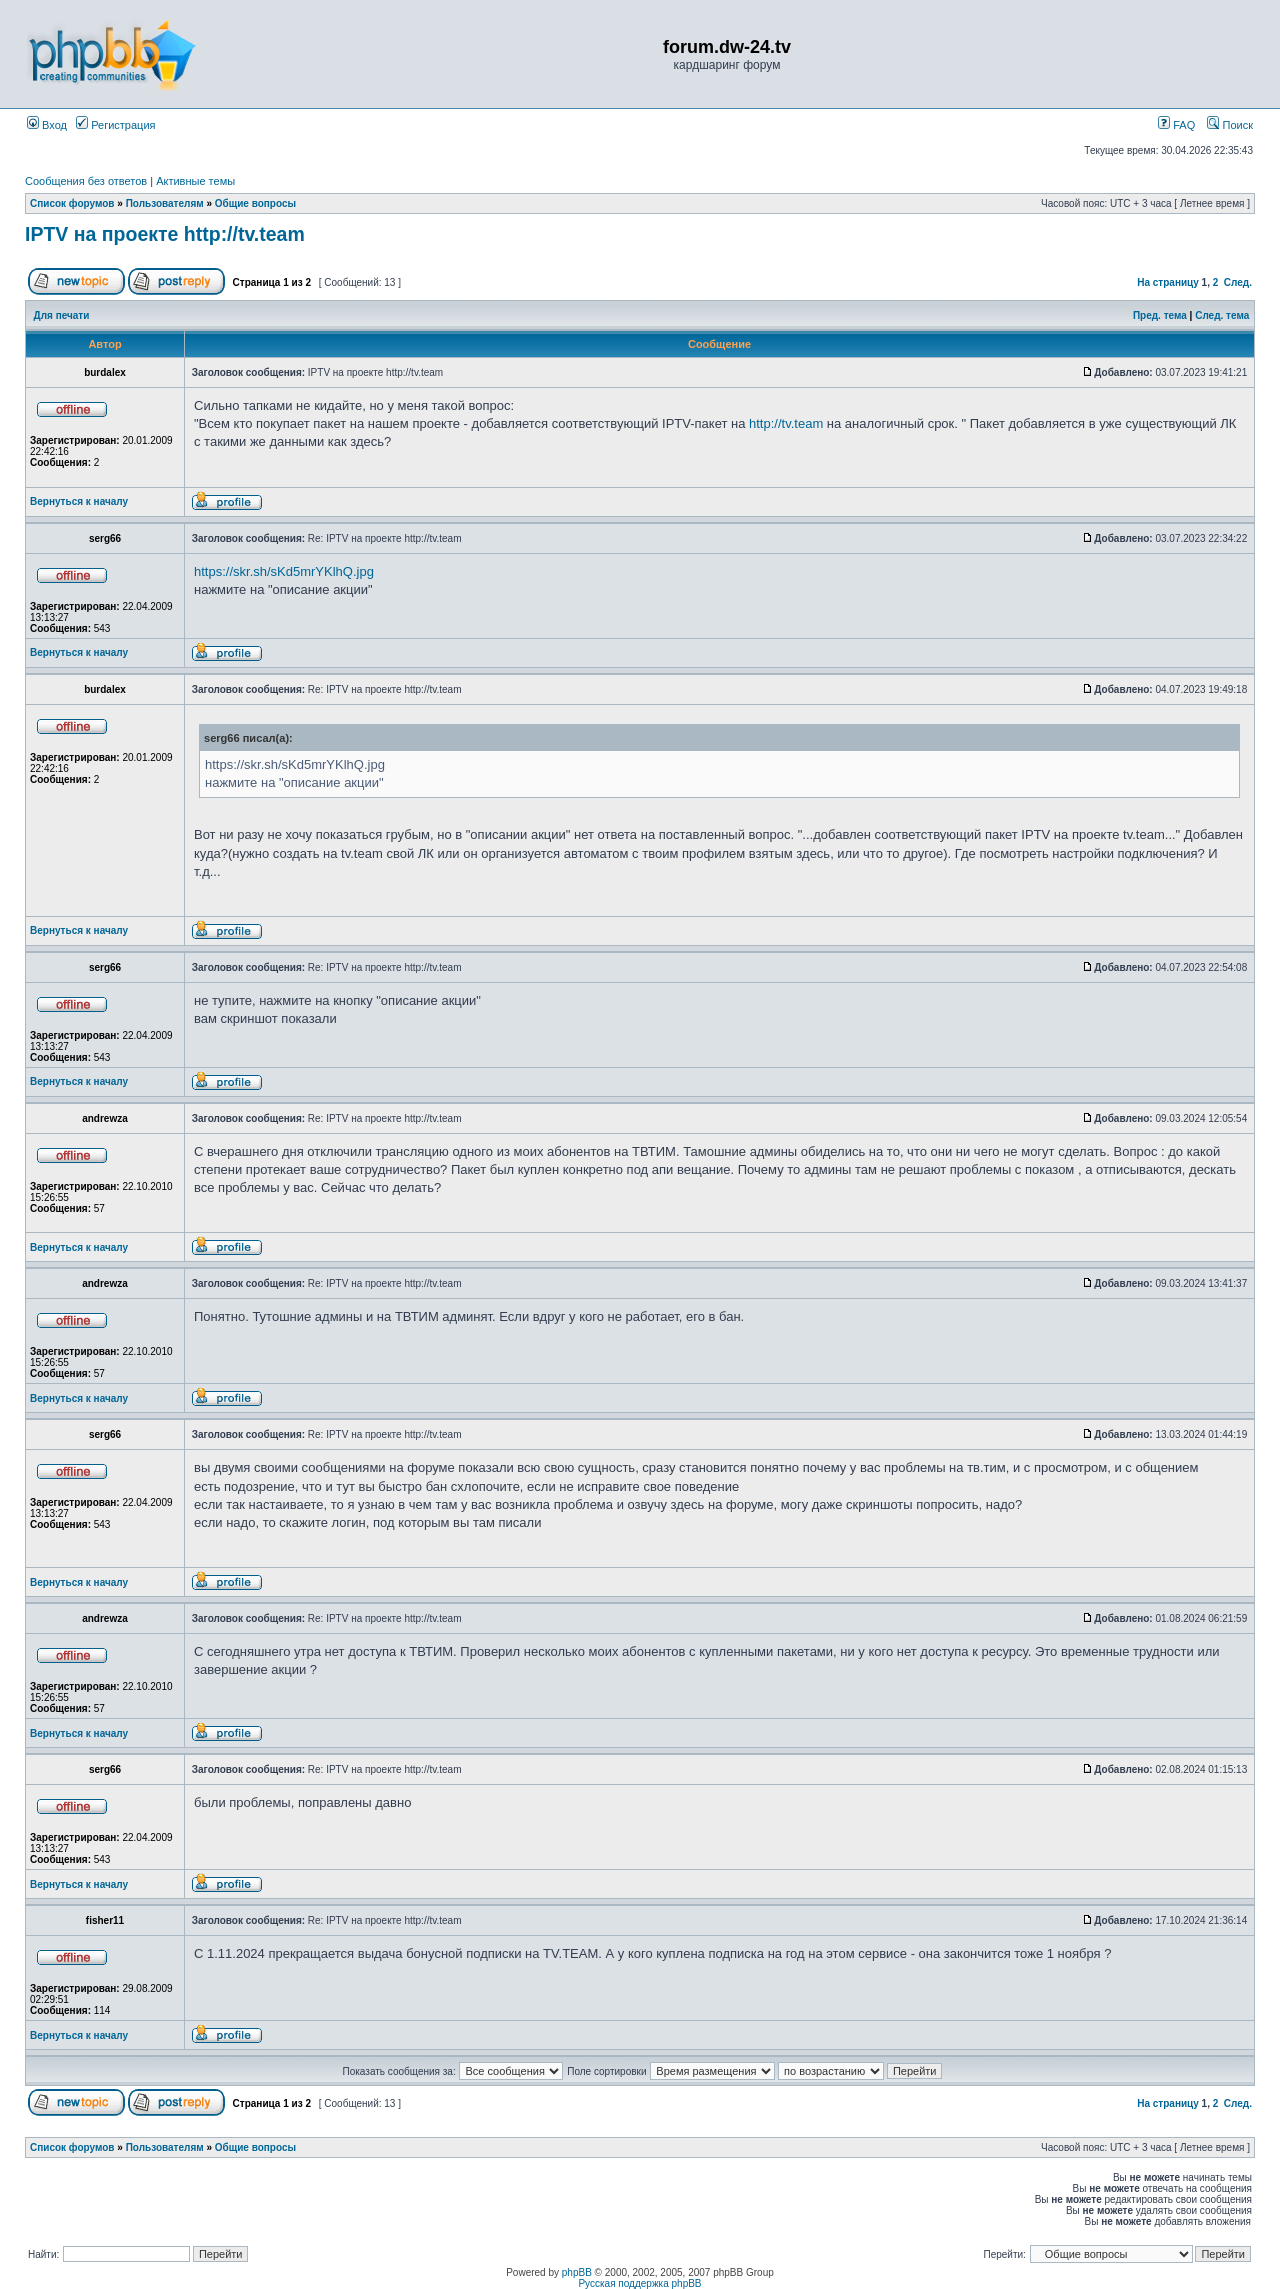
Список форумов (72, 203)
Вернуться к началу (79, 501)
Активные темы (195, 181)
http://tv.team (786, 423)
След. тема (1222, 315)
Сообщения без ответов (86, 181)
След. (1238, 282)
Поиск (1230, 125)
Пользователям (165, 203)
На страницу (1168, 282)
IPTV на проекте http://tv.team (165, 234)
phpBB (577, 2272)
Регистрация (115, 125)
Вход (47, 125)
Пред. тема (1160, 315)
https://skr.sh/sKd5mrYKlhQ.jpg (284, 571)
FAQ (1176, 125)
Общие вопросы (255, 203)
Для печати (62, 315)
